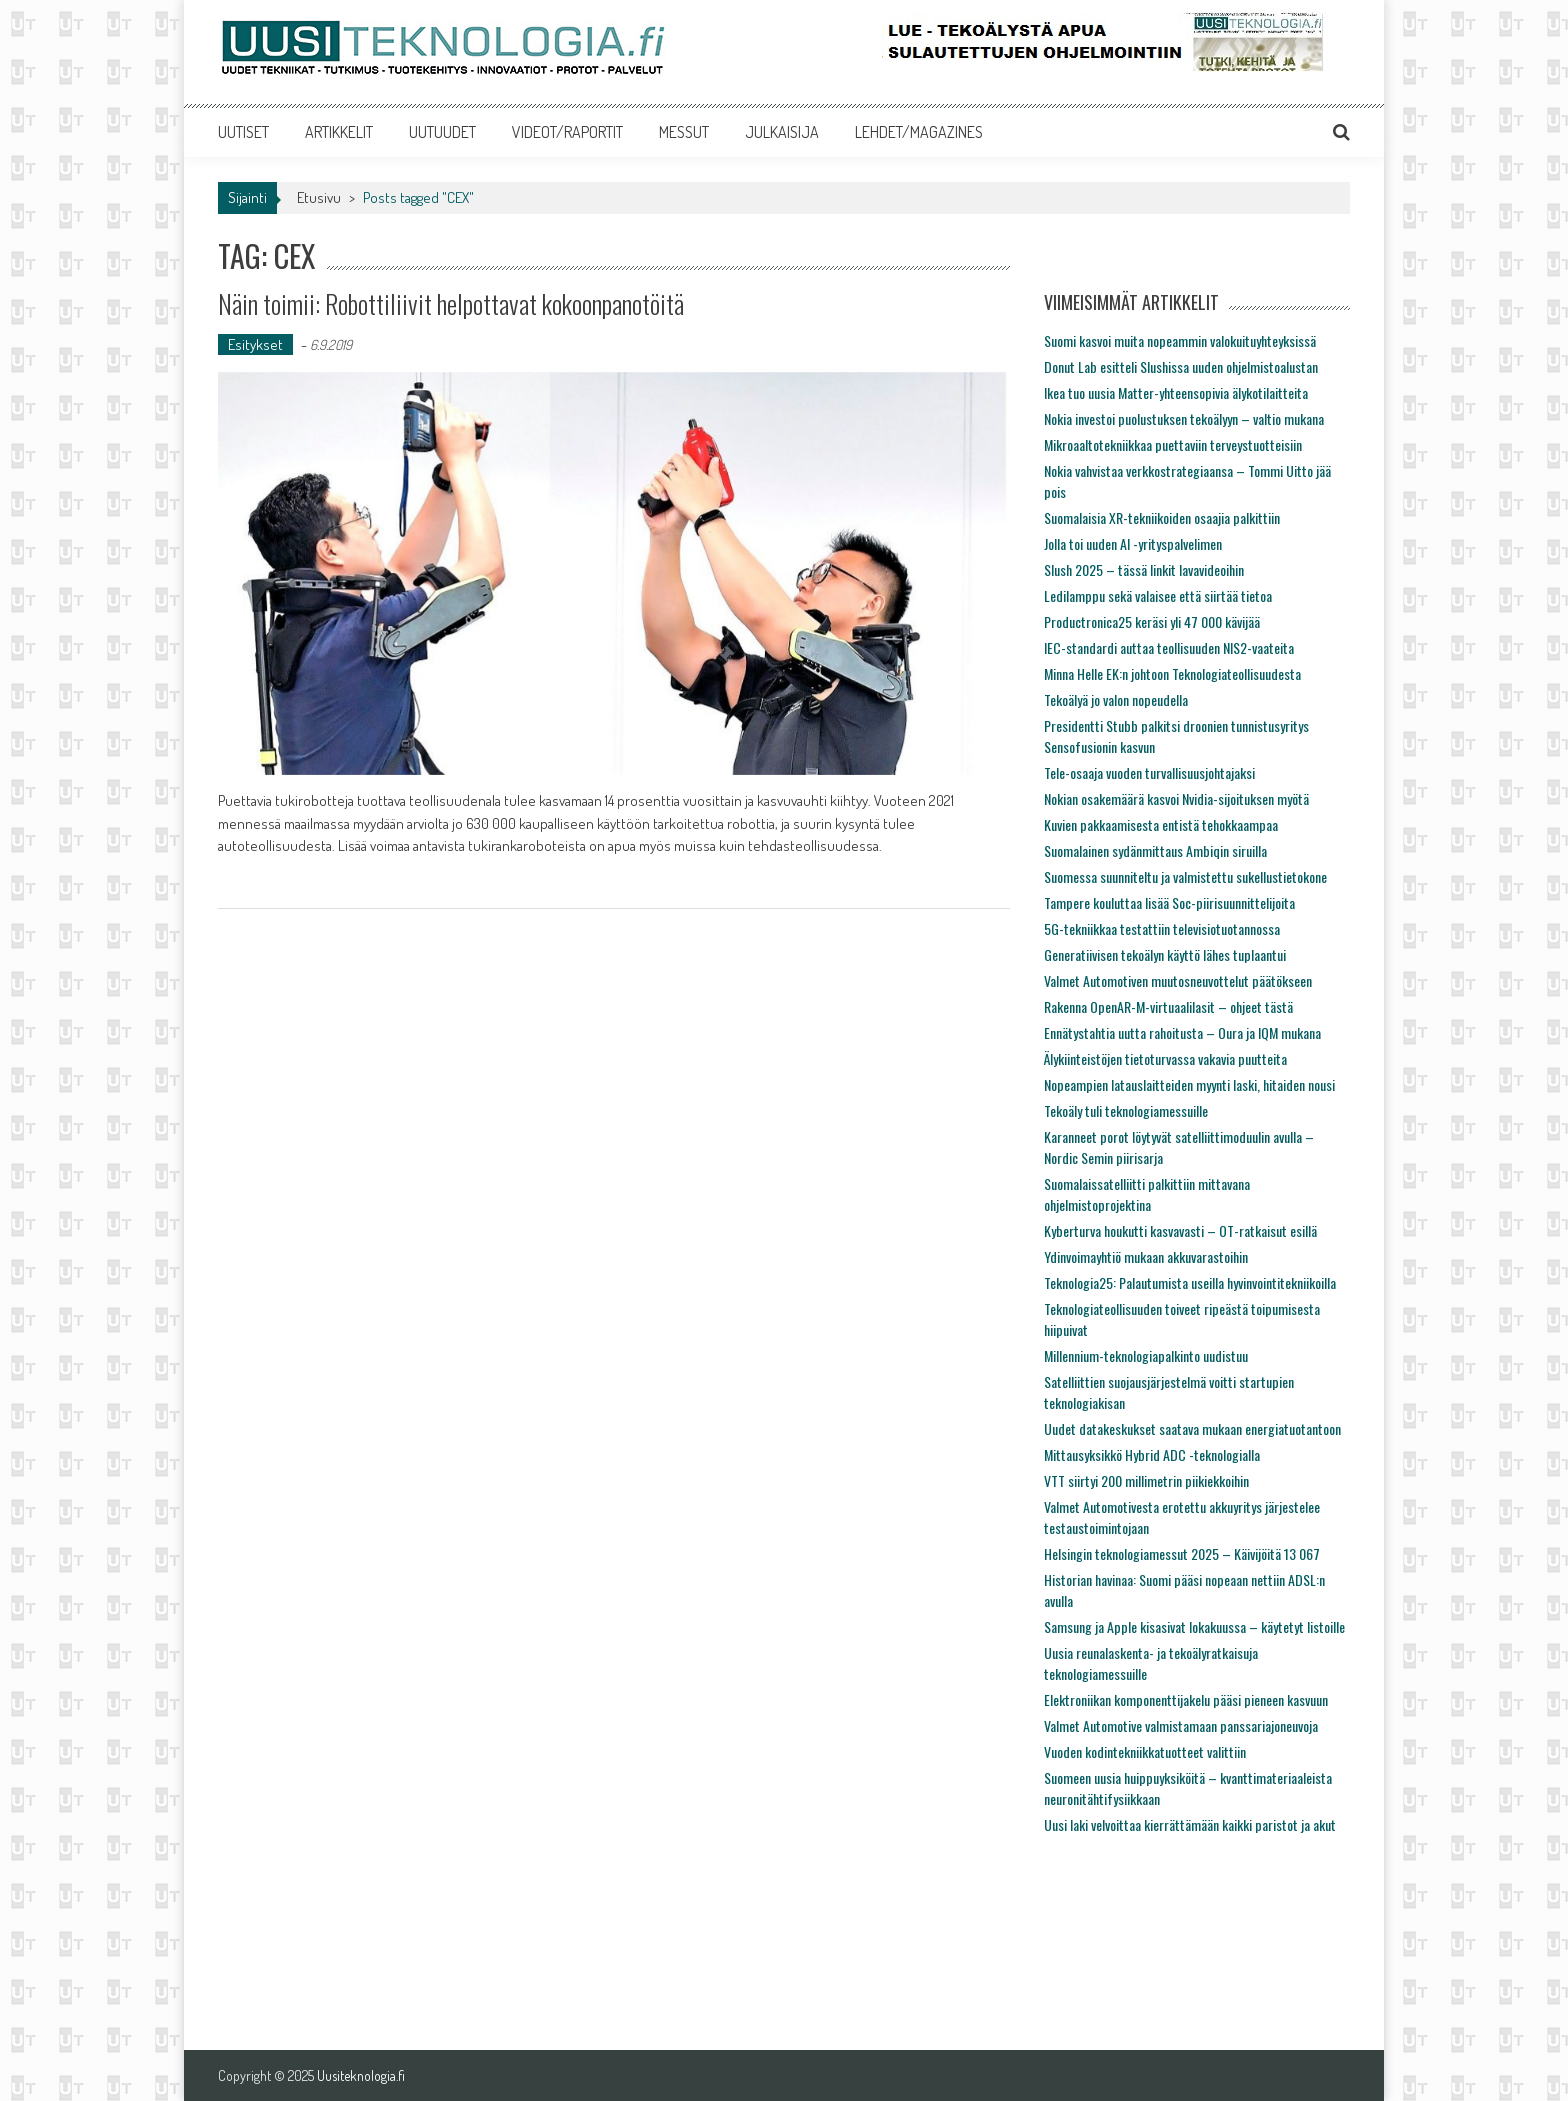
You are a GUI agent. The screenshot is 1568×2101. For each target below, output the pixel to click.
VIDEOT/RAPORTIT (567, 132)
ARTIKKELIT (339, 132)
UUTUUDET (442, 132)
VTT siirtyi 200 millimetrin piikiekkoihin (1146, 1480)
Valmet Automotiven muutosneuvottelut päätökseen (1178, 980)
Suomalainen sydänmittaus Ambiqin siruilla (1155, 850)
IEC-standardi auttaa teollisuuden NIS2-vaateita (1169, 647)
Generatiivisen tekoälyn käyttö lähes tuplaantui (1165, 954)
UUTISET (243, 132)
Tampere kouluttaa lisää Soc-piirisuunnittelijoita (1169, 902)
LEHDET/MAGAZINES (919, 132)
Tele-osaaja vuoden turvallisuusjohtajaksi (1149, 772)
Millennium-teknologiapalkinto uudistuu (1146, 1355)
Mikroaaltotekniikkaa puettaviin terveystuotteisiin (1173, 444)
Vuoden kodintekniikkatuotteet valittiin (1145, 1751)
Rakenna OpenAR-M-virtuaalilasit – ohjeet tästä (1168, 1006)
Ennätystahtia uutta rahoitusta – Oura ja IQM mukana (1182, 1032)
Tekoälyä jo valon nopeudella (1116, 699)
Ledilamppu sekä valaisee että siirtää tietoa (1158, 595)
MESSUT (684, 132)
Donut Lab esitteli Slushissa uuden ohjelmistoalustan (1181, 366)
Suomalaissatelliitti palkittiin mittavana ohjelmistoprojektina (1147, 1194)
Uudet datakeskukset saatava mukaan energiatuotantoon (1192, 1428)
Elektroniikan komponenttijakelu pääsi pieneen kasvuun (1186, 1699)
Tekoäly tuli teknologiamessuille (1126, 1110)
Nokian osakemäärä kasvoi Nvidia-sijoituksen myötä (1176, 798)
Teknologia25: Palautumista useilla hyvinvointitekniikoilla (1190, 1282)
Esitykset (255, 344)
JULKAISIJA (782, 132)
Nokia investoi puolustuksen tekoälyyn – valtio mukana (1184, 418)
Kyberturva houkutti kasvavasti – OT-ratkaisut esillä (1180, 1230)
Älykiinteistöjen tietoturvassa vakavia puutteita (1165, 1058)
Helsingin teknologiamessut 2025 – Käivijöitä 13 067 (1182, 1553)
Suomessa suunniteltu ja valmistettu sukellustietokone (1185, 876)
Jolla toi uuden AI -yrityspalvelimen (1133, 543)
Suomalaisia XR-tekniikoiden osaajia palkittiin (1162, 517)
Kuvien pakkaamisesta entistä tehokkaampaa (1161, 824)
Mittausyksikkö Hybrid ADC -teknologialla (1152, 1454)
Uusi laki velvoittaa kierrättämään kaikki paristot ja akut (1190, 1824)
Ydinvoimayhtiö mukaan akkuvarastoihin (1146, 1256)
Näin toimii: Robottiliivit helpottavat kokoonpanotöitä (451, 303)
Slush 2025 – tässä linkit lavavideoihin (1144, 569)
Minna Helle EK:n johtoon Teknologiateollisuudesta (1172, 673)
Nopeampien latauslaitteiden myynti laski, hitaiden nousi (1189, 1084)
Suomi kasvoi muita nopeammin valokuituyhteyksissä (1180, 340)
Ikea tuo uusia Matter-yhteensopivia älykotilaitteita (1176, 392)
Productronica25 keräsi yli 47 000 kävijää (1152, 621)
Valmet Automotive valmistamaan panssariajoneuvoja (1181, 1725)
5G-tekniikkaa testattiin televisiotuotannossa (1162, 928)
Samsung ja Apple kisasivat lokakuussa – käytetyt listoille (1194, 1626)
